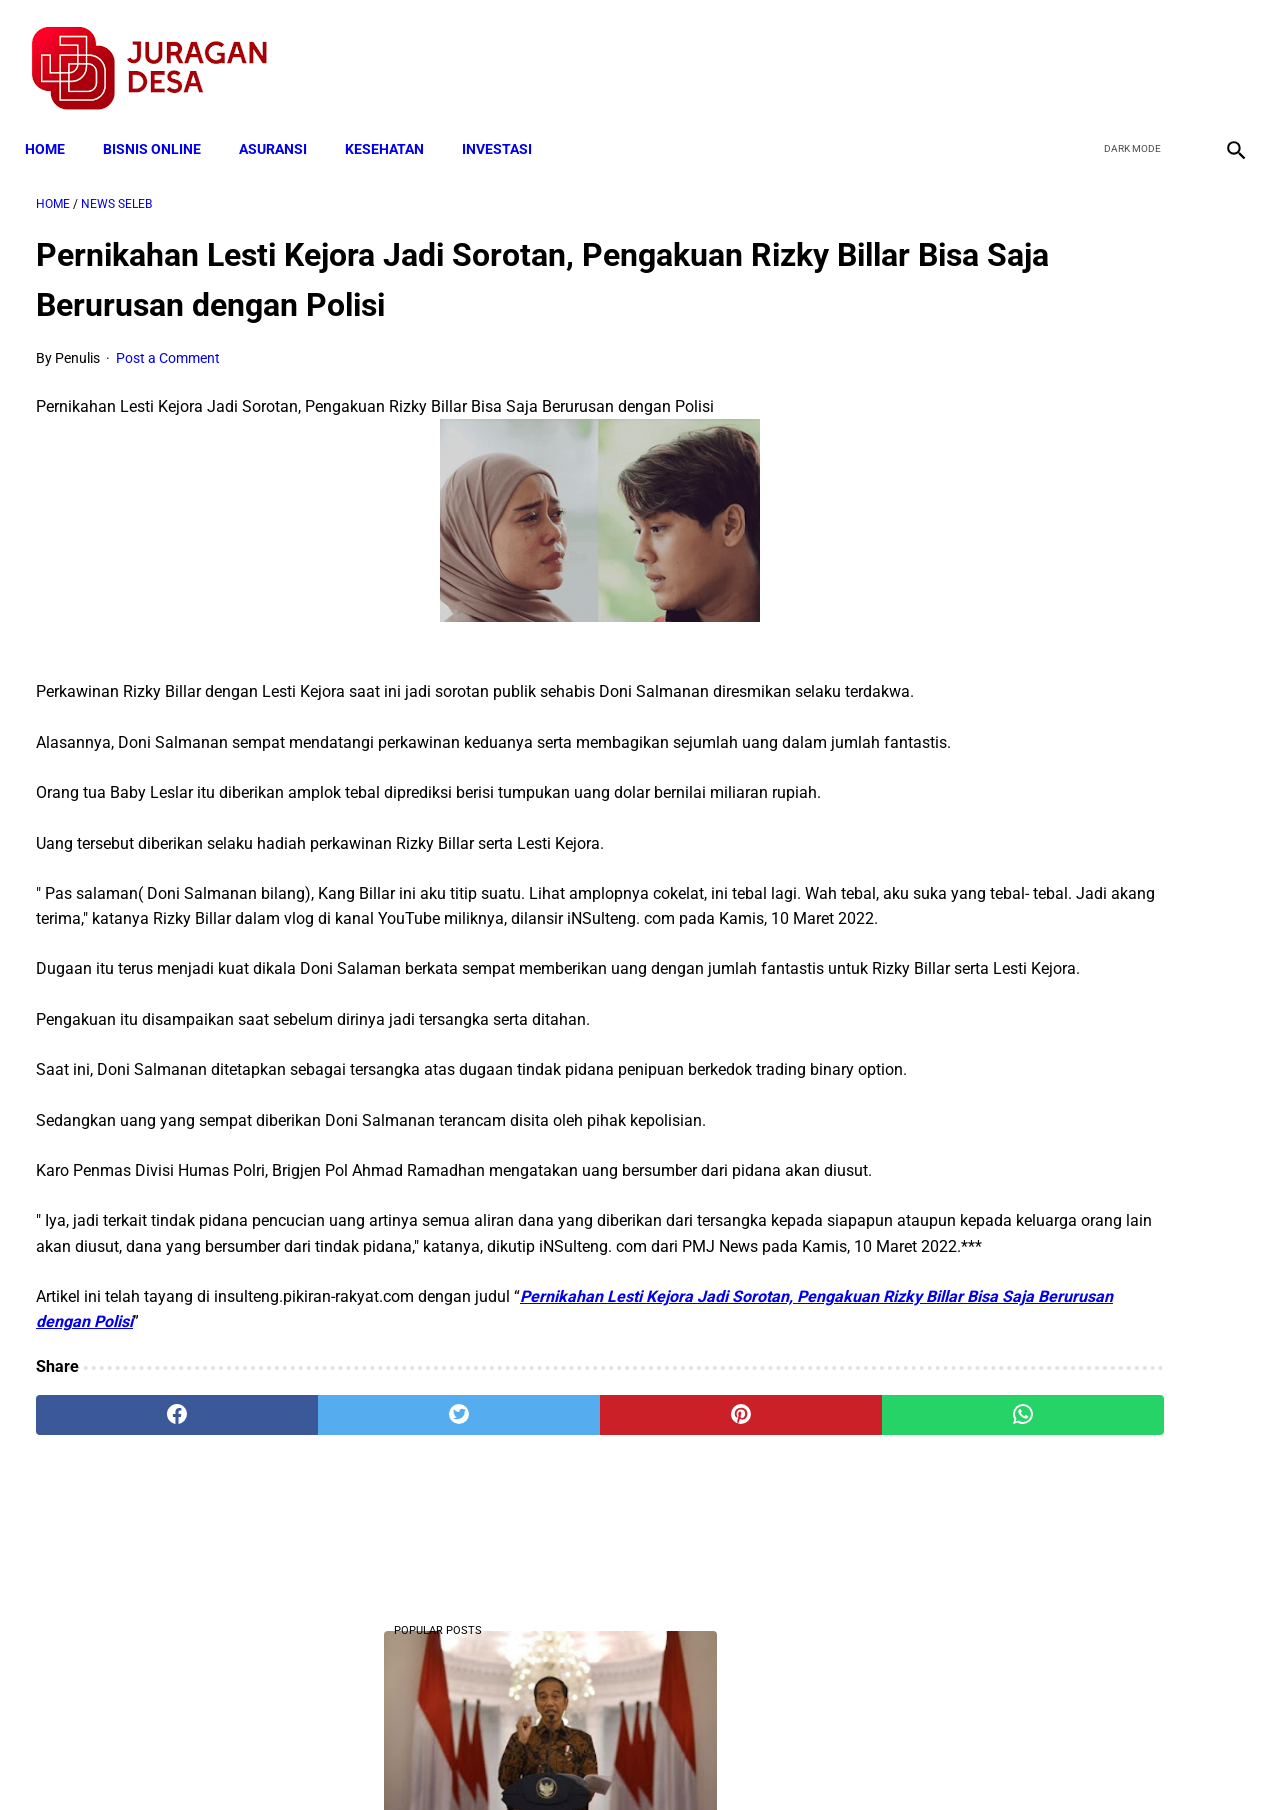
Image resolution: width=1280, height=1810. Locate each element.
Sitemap (706, 1759)
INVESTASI (508, 122)
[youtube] (1175, 51)
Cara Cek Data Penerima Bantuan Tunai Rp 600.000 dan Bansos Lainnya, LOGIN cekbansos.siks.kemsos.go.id (1076, 1069)
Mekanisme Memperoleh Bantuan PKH (1074, 1194)
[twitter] (1128, 51)
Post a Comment (168, 342)
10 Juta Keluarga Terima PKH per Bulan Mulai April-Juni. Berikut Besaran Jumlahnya (1077, 422)
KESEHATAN (395, 122)
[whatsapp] (745, 1576)
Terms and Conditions (403, 1759)
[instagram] (1222, 51)
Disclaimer (629, 1759)
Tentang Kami (901, 1759)
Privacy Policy (534, 1759)
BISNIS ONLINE (163, 122)
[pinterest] (543, 1576)
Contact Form (795, 1759)
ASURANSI (284, 122)
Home (56, 122)
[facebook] (1081, 51)
